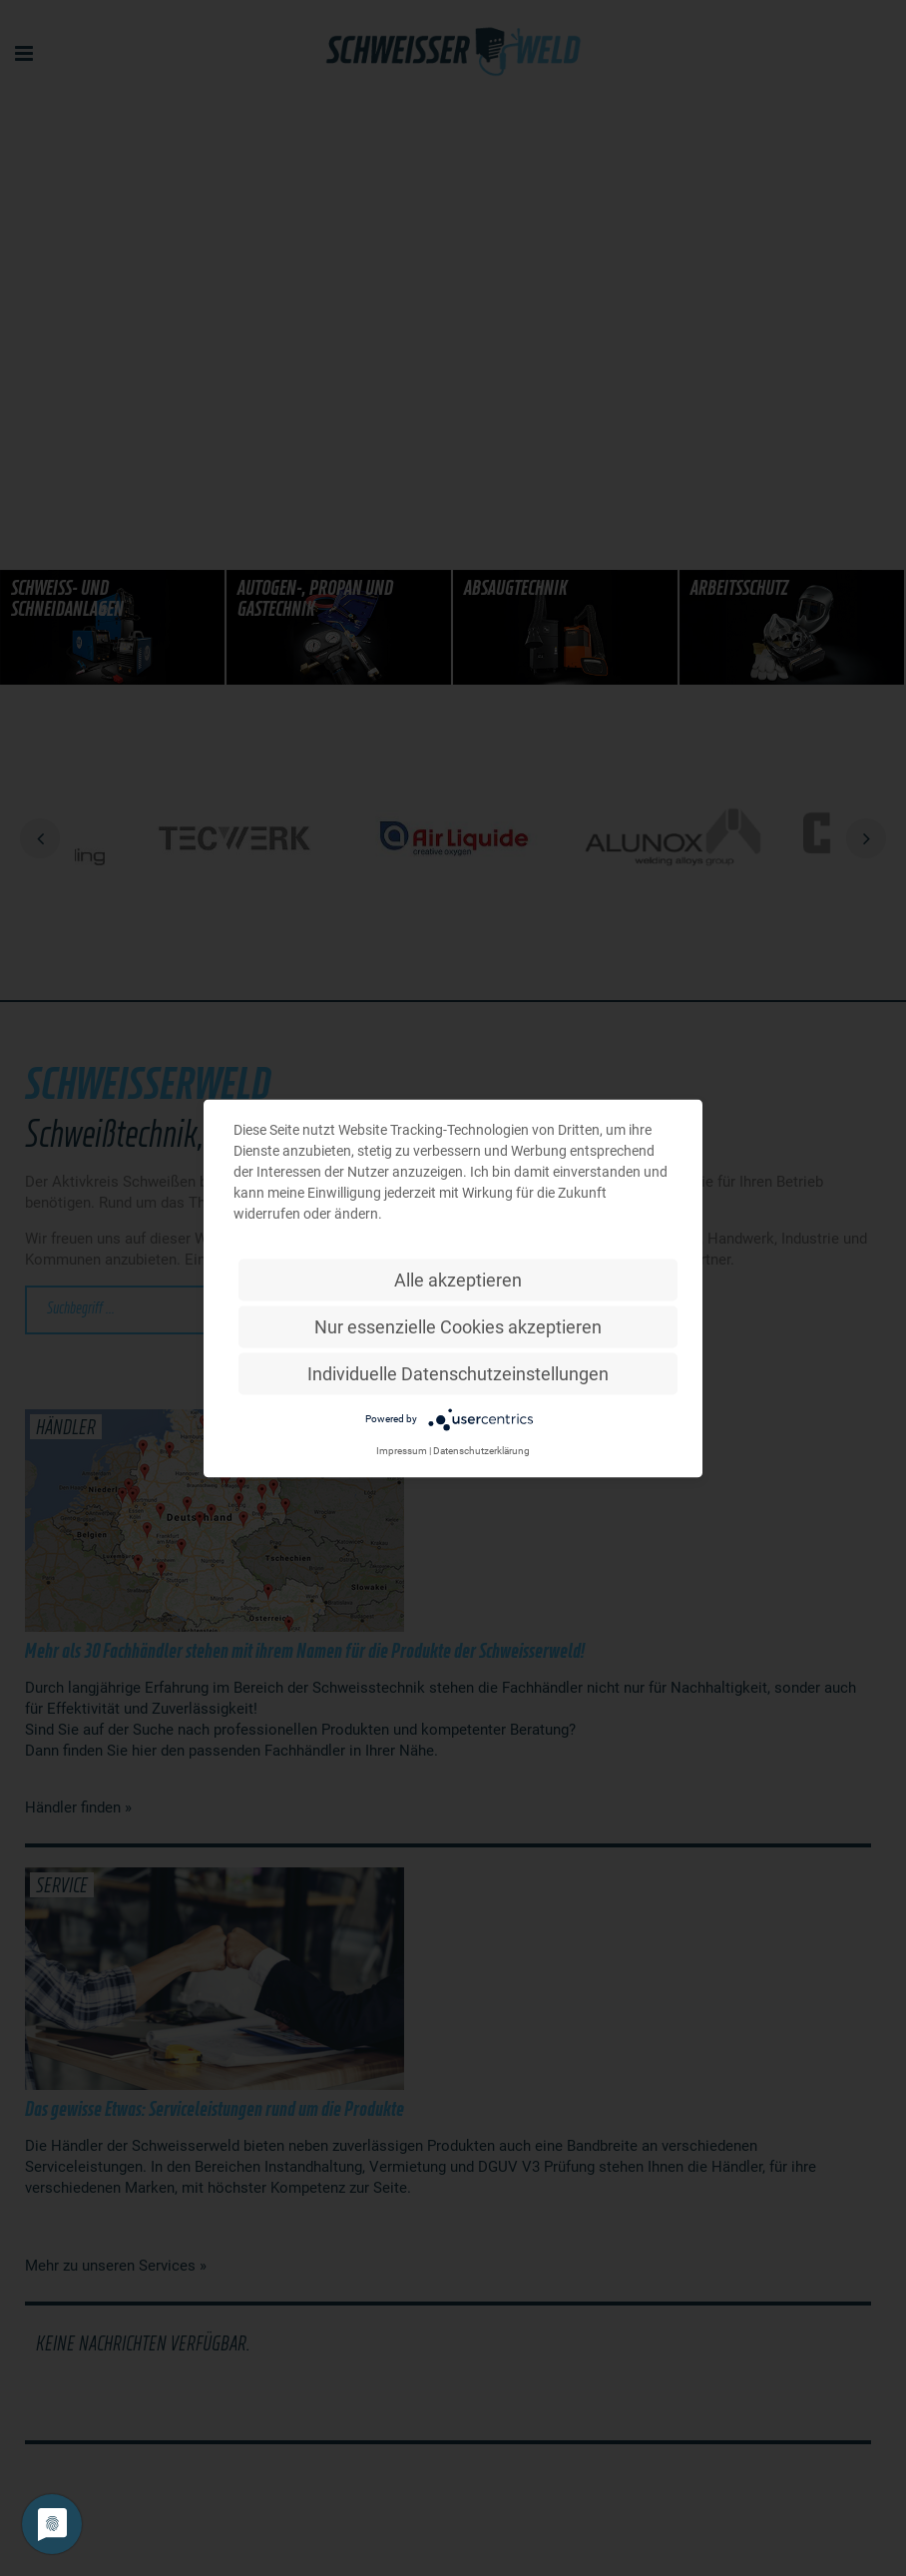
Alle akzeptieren (458, 1279)
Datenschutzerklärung (481, 1449)
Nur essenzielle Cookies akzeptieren (458, 1325)
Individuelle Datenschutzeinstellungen (458, 1372)
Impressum (401, 1449)
